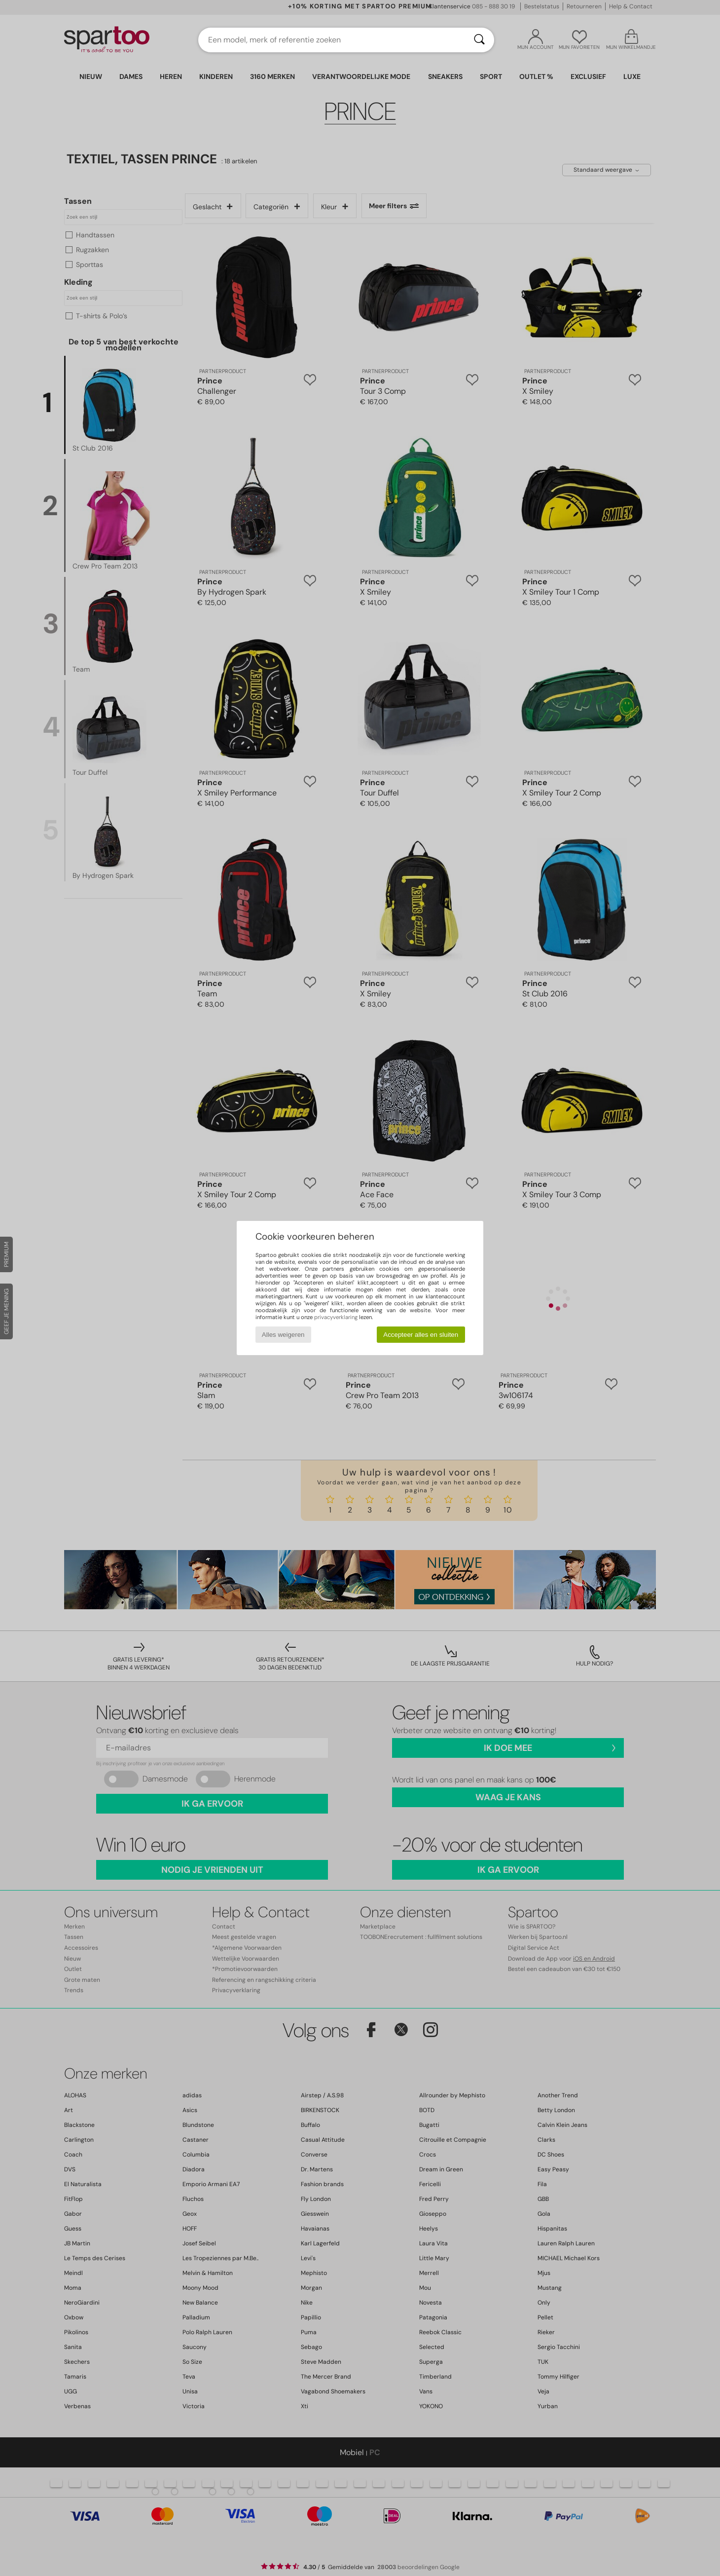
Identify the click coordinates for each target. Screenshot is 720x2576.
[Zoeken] (479, 40)
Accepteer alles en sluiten (420, 1334)
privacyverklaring (336, 1317)
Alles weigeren (283, 1334)
